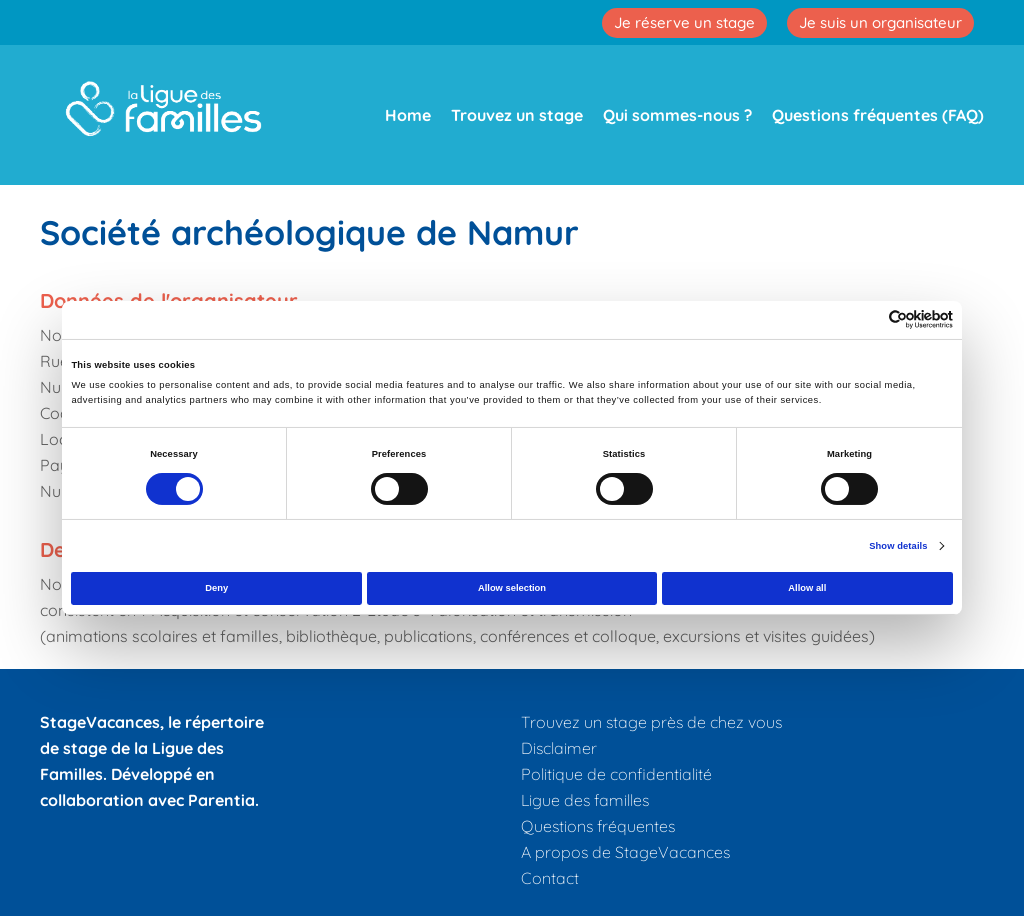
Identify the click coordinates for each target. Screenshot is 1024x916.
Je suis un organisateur (880, 22)
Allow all (807, 588)
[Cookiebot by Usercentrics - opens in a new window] (865, 319)
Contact (550, 878)
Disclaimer (559, 748)
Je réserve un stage (684, 22)
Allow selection (512, 588)
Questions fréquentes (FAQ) (878, 115)
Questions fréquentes (598, 826)
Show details (898, 546)
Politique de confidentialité (616, 774)
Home (408, 115)
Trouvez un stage (517, 115)
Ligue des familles (585, 800)
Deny (216, 588)
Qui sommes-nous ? (677, 115)
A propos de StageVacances (625, 852)
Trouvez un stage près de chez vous (651, 722)
